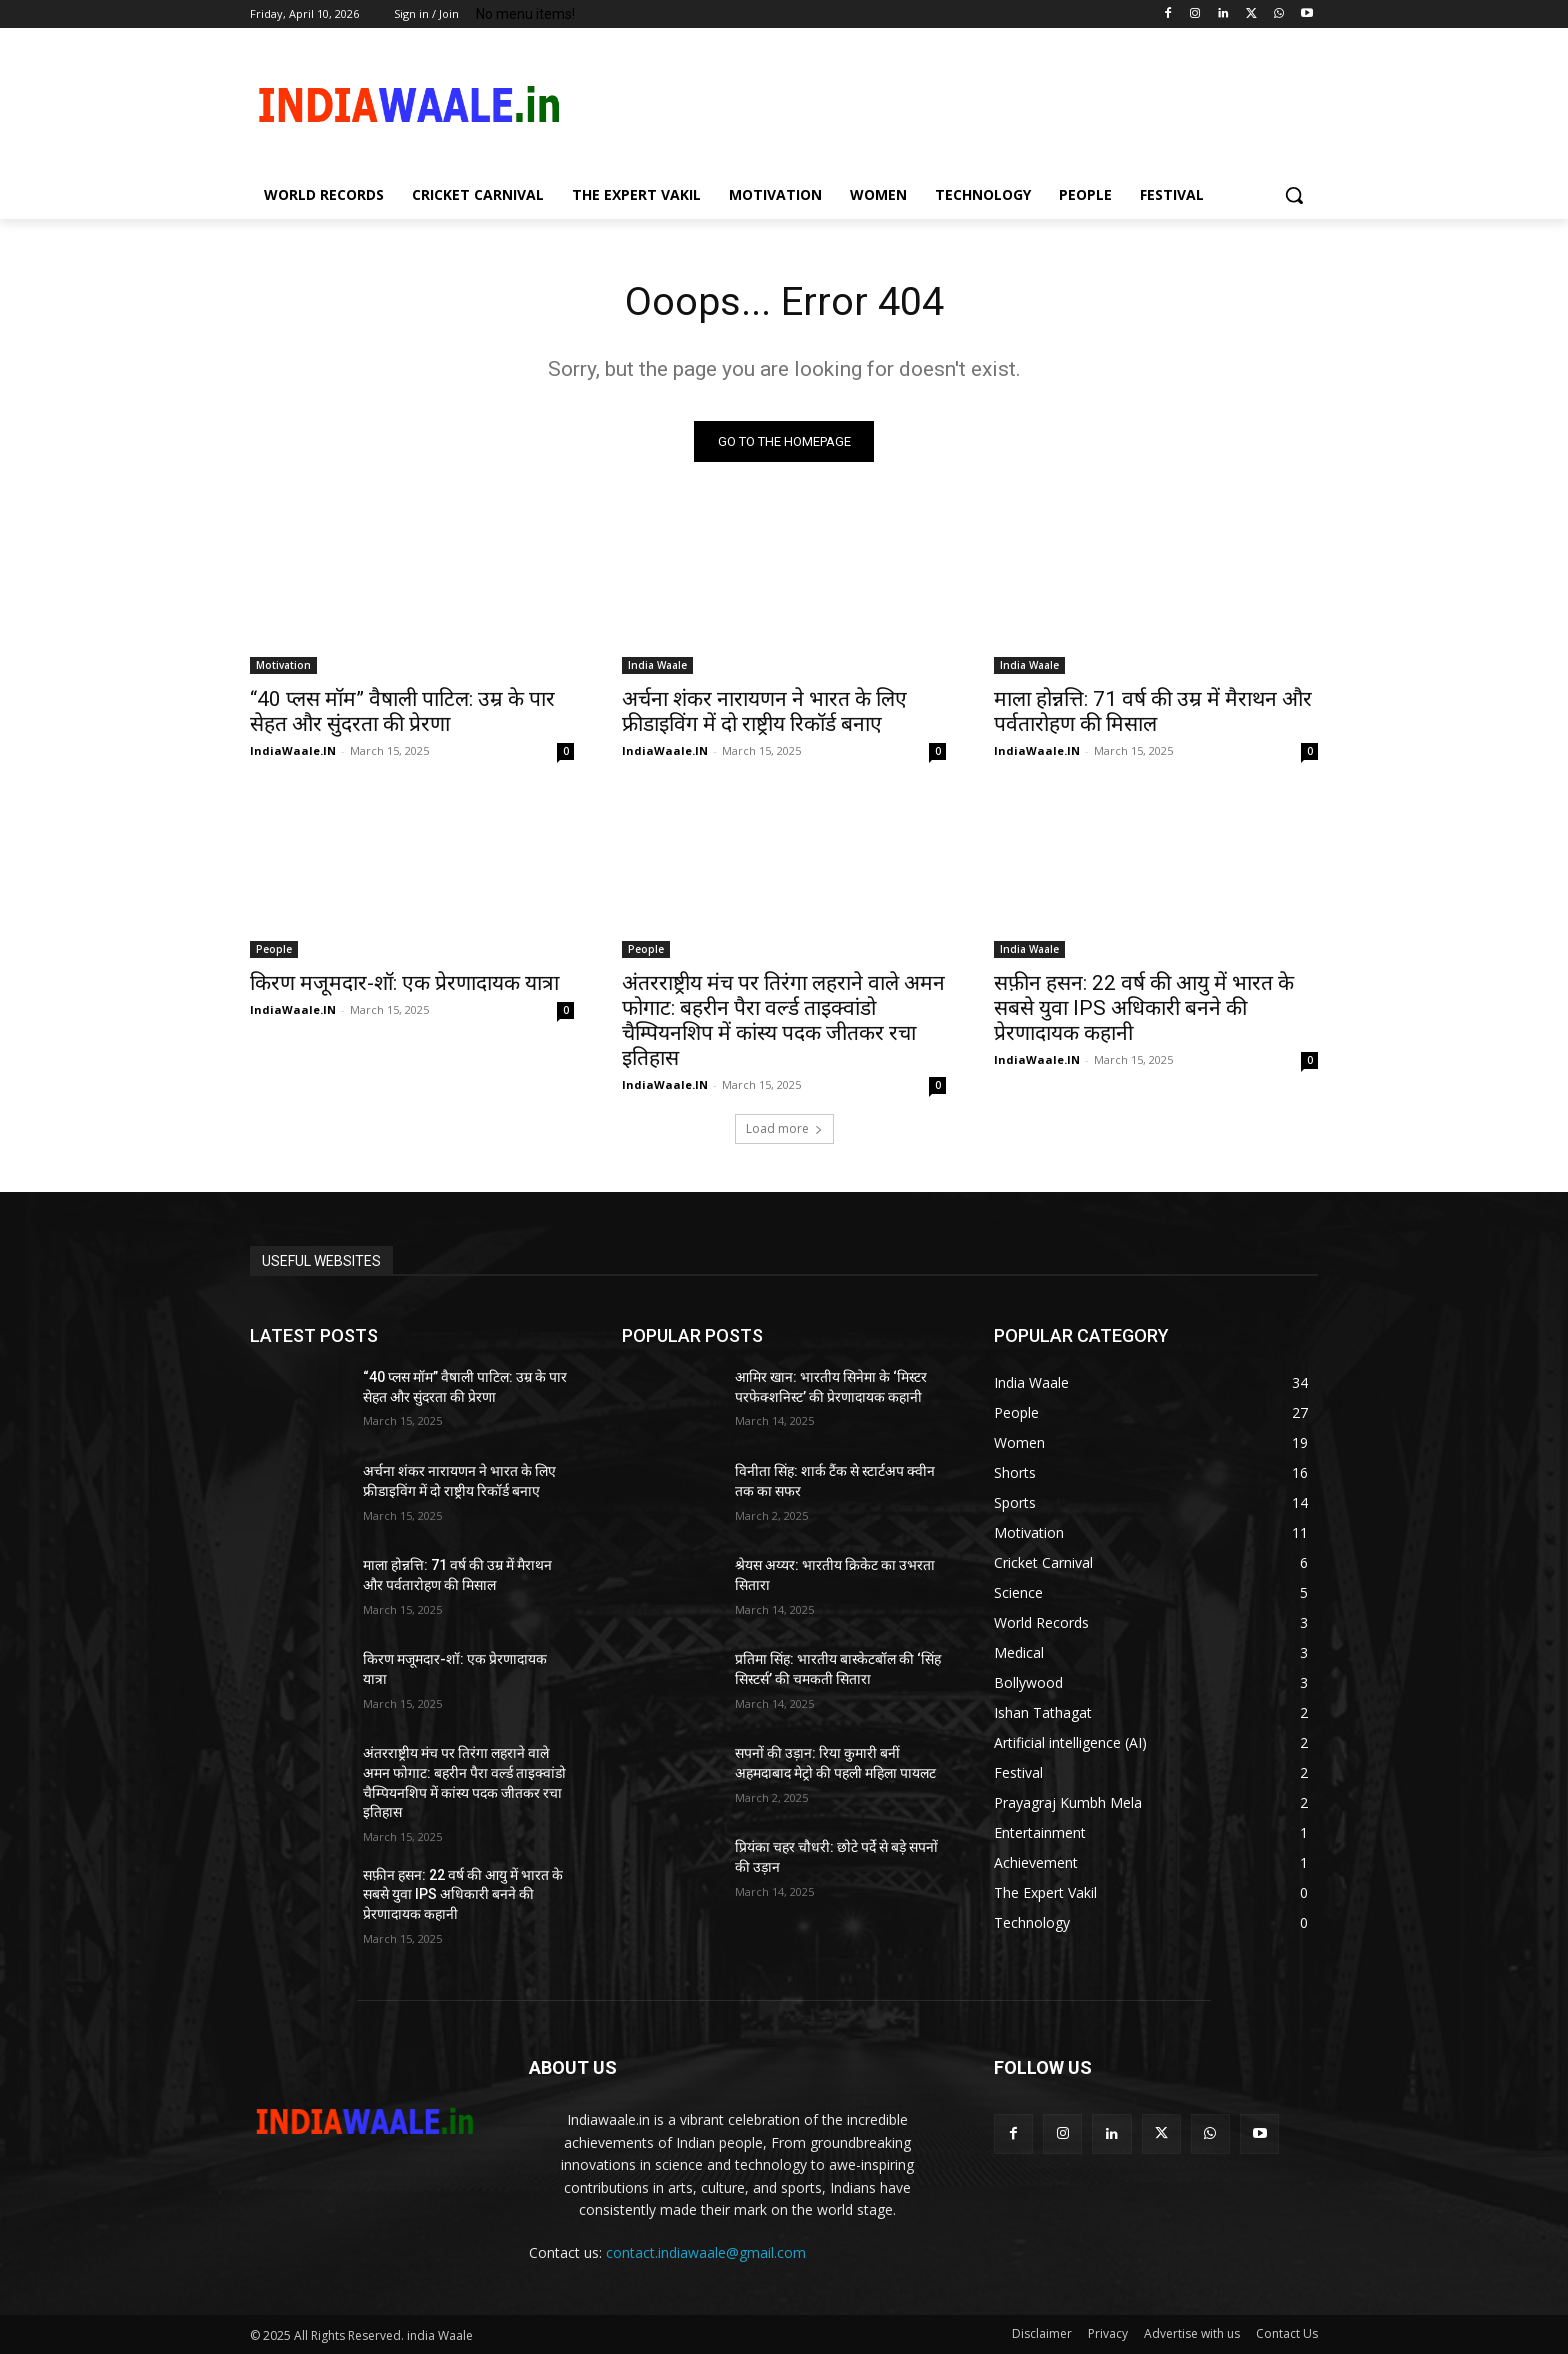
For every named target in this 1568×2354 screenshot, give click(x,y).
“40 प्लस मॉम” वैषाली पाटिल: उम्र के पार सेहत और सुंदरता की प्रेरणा (402, 712)
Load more (784, 1129)
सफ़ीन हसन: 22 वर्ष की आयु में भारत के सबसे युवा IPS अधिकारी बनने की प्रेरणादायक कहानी (1144, 1009)
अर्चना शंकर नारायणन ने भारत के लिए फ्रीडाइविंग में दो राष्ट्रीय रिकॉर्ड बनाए (764, 712)
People (274, 950)
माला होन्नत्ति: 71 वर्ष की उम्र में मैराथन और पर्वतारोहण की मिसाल (1153, 712)
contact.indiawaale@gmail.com (706, 2253)
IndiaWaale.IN (293, 751)
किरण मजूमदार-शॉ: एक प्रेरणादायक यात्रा (404, 984)
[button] (1294, 195)
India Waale (657, 666)
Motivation (283, 666)
